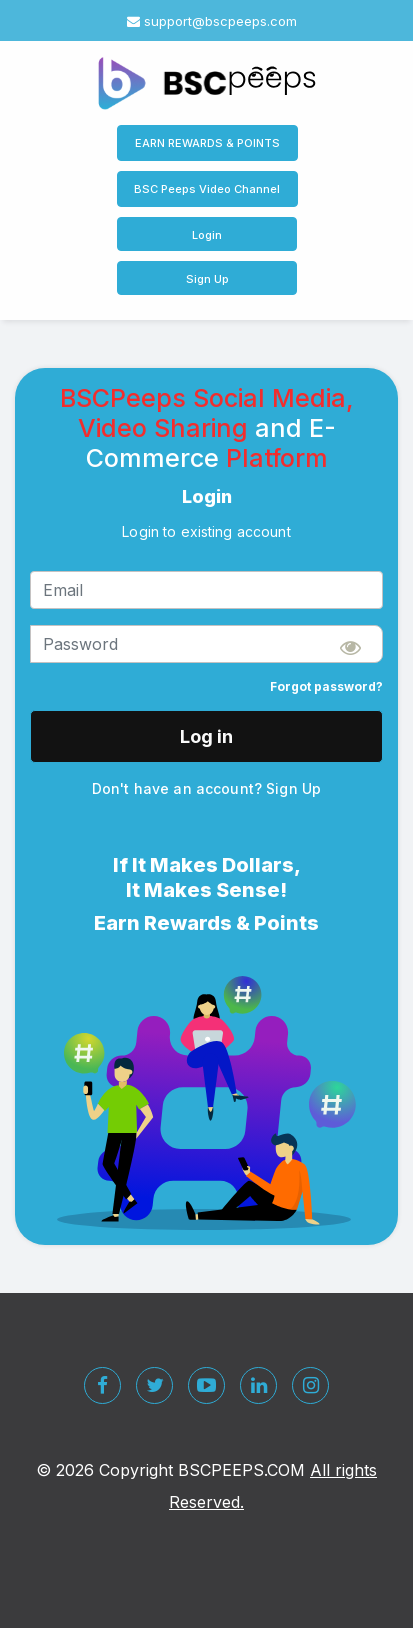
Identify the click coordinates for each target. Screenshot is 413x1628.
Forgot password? (326, 686)
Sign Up (207, 279)
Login (207, 235)
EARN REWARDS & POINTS (207, 143)
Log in (206, 736)
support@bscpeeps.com (212, 21)
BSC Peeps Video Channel (207, 189)
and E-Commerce (211, 443)
